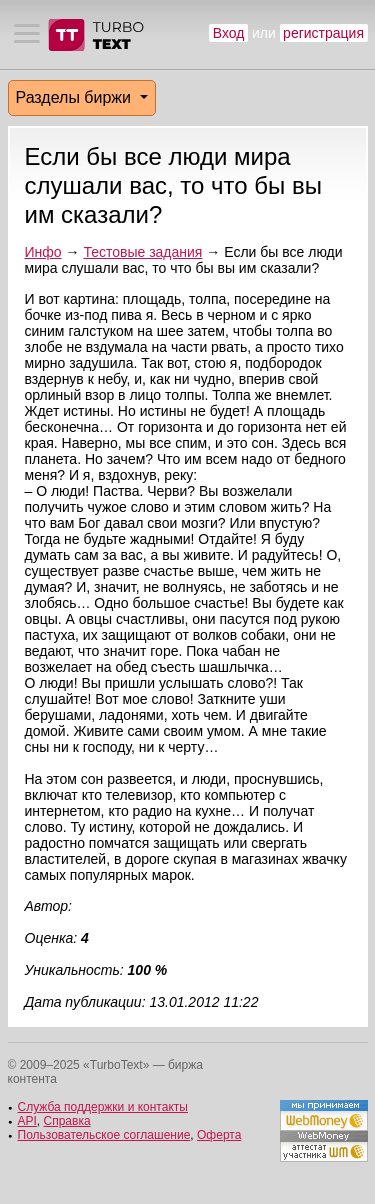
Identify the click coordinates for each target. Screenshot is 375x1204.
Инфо (43, 252)
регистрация (323, 33)
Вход (229, 33)
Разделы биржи (76, 97)
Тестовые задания (142, 252)
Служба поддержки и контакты (103, 1107)
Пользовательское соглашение (104, 1135)
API (27, 1121)
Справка (67, 1121)
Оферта (219, 1135)
